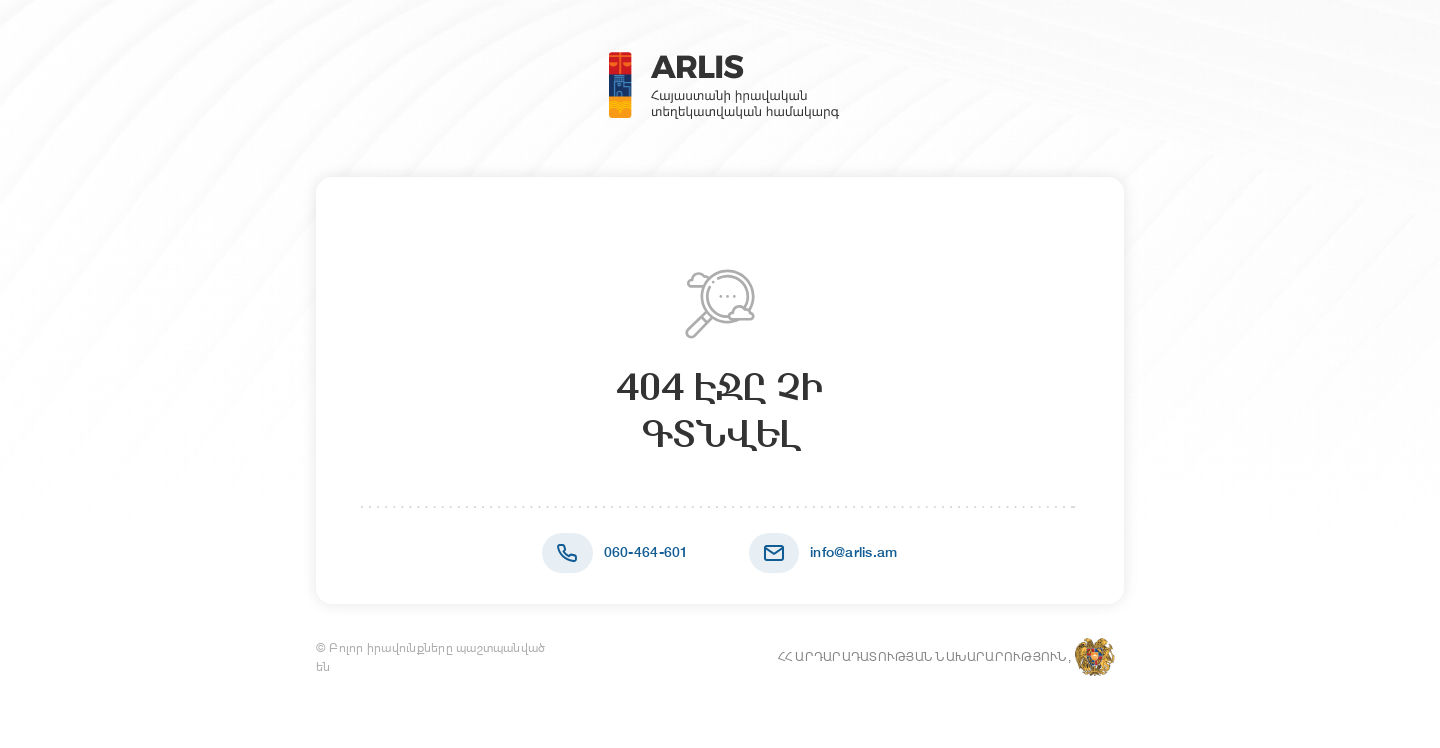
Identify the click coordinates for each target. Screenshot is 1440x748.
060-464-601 (646, 552)
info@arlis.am (854, 552)
